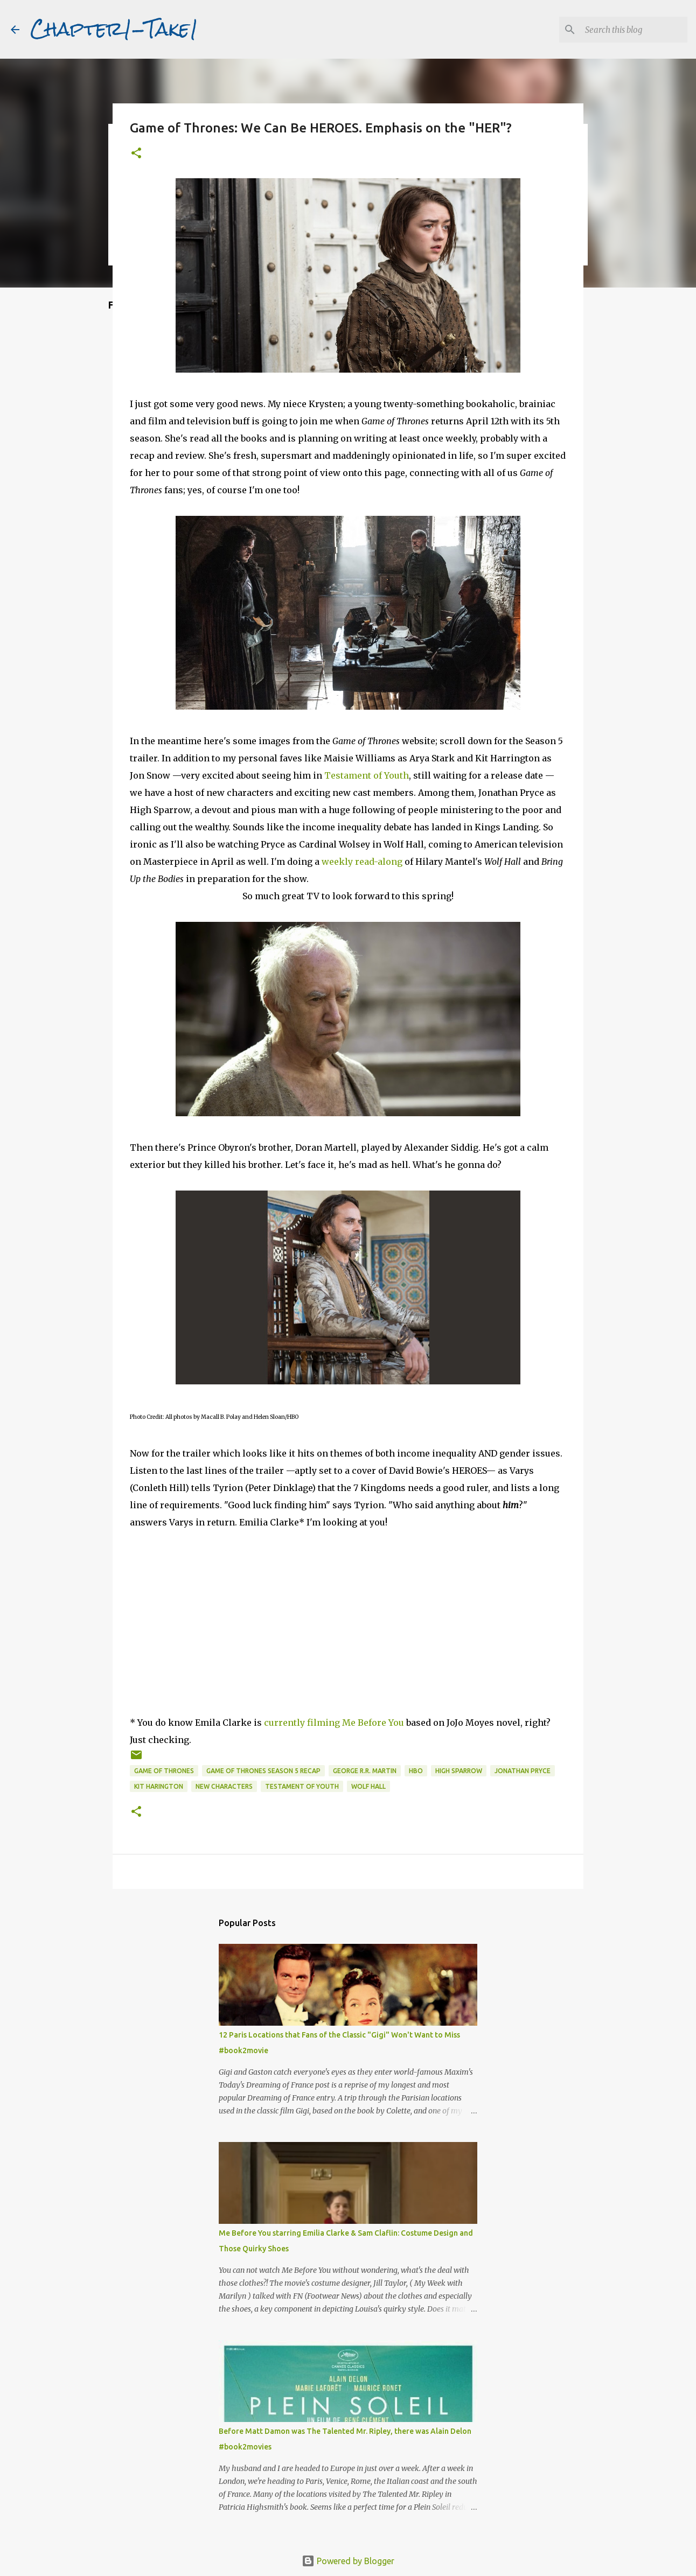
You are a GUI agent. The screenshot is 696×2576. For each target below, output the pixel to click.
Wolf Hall (368, 1786)
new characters (224, 1786)
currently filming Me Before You (334, 1722)
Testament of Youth (366, 775)
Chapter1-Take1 (114, 29)
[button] (136, 153)
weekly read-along (362, 861)
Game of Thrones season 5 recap (263, 1770)
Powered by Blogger (348, 2561)
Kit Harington (158, 1786)
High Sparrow (458, 1770)
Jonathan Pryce (523, 1770)
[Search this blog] (630, 30)
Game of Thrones (164, 1770)
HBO (416, 1770)
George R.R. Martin (364, 1770)
